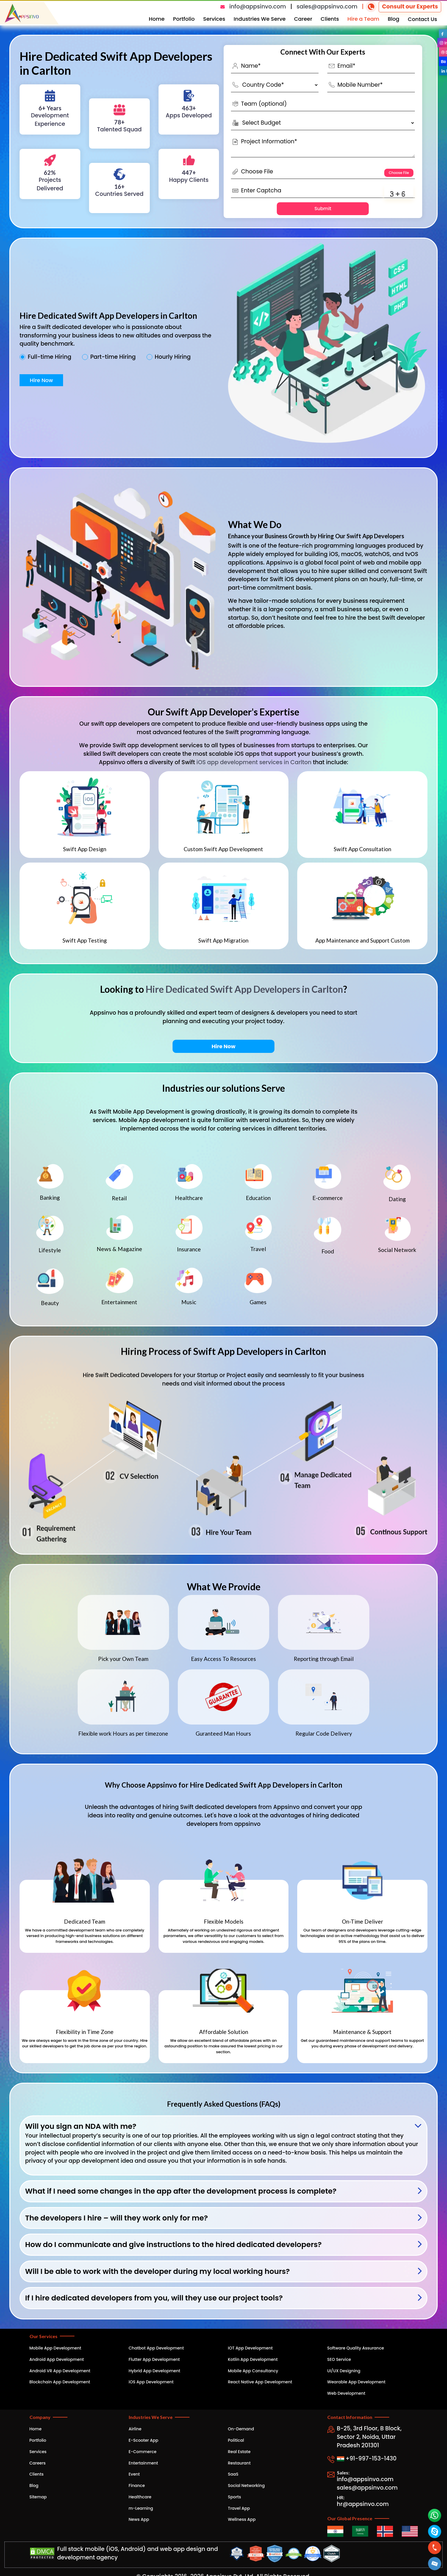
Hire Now (41, 380)
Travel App (239, 2508)
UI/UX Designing (344, 2371)
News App (139, 2519)
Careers (37, 2463)
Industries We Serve (260, 18)
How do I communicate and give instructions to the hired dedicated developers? (173, 2244)
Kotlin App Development (253, 2359)
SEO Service (339, 2359)
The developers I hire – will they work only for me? (116, 2218)
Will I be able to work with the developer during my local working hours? (157, 2271)
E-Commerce (142, 2452)
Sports (234, 2497)
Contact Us (422, 19)
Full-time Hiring (49, 357)
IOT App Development (250, 2348)
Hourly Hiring (173, 357)
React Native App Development (260, 2382)
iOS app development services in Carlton (254, 762)
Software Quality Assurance (355, 2348)
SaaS (233, 2474)
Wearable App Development (356, 2382)
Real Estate (239, 2452)
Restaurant (239, 2463)
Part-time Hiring (113, 357)
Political (236, 2440)
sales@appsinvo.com (327, 7)
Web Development (346, 2393)
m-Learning (141, 2508)
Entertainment (143, 2463)
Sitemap (38, 2497)
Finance (137, 2485)
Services (214, 18)
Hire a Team (363, 18)
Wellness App (242, 2519)
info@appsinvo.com (257, 7)
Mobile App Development (55, 2348)
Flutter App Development (154, 2359)
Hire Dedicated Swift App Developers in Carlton (244, 989)
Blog (393, 18)
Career (303, 18)
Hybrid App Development (154, 2371)
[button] (434, 2563)
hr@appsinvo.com (363, 2504)
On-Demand (241, 2429)
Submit (322, 208)
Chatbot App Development (156, 2348)
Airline (135, 2429)
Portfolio (184, 18)
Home (157, 18)
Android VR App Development (60, 2371)
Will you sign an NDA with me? (80, 2126)
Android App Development (56, 2359)
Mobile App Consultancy (253, 2371)
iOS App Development (151, 2382)
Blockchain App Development (59, 2382)
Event (134, 2474)
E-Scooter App (144, 2440)
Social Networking (246, 2485)
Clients (330, 18)
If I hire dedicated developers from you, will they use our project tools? (154, 2298)
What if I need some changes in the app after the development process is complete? (180, 2191)
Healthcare (140, 2497)
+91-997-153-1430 (367, 2458)
